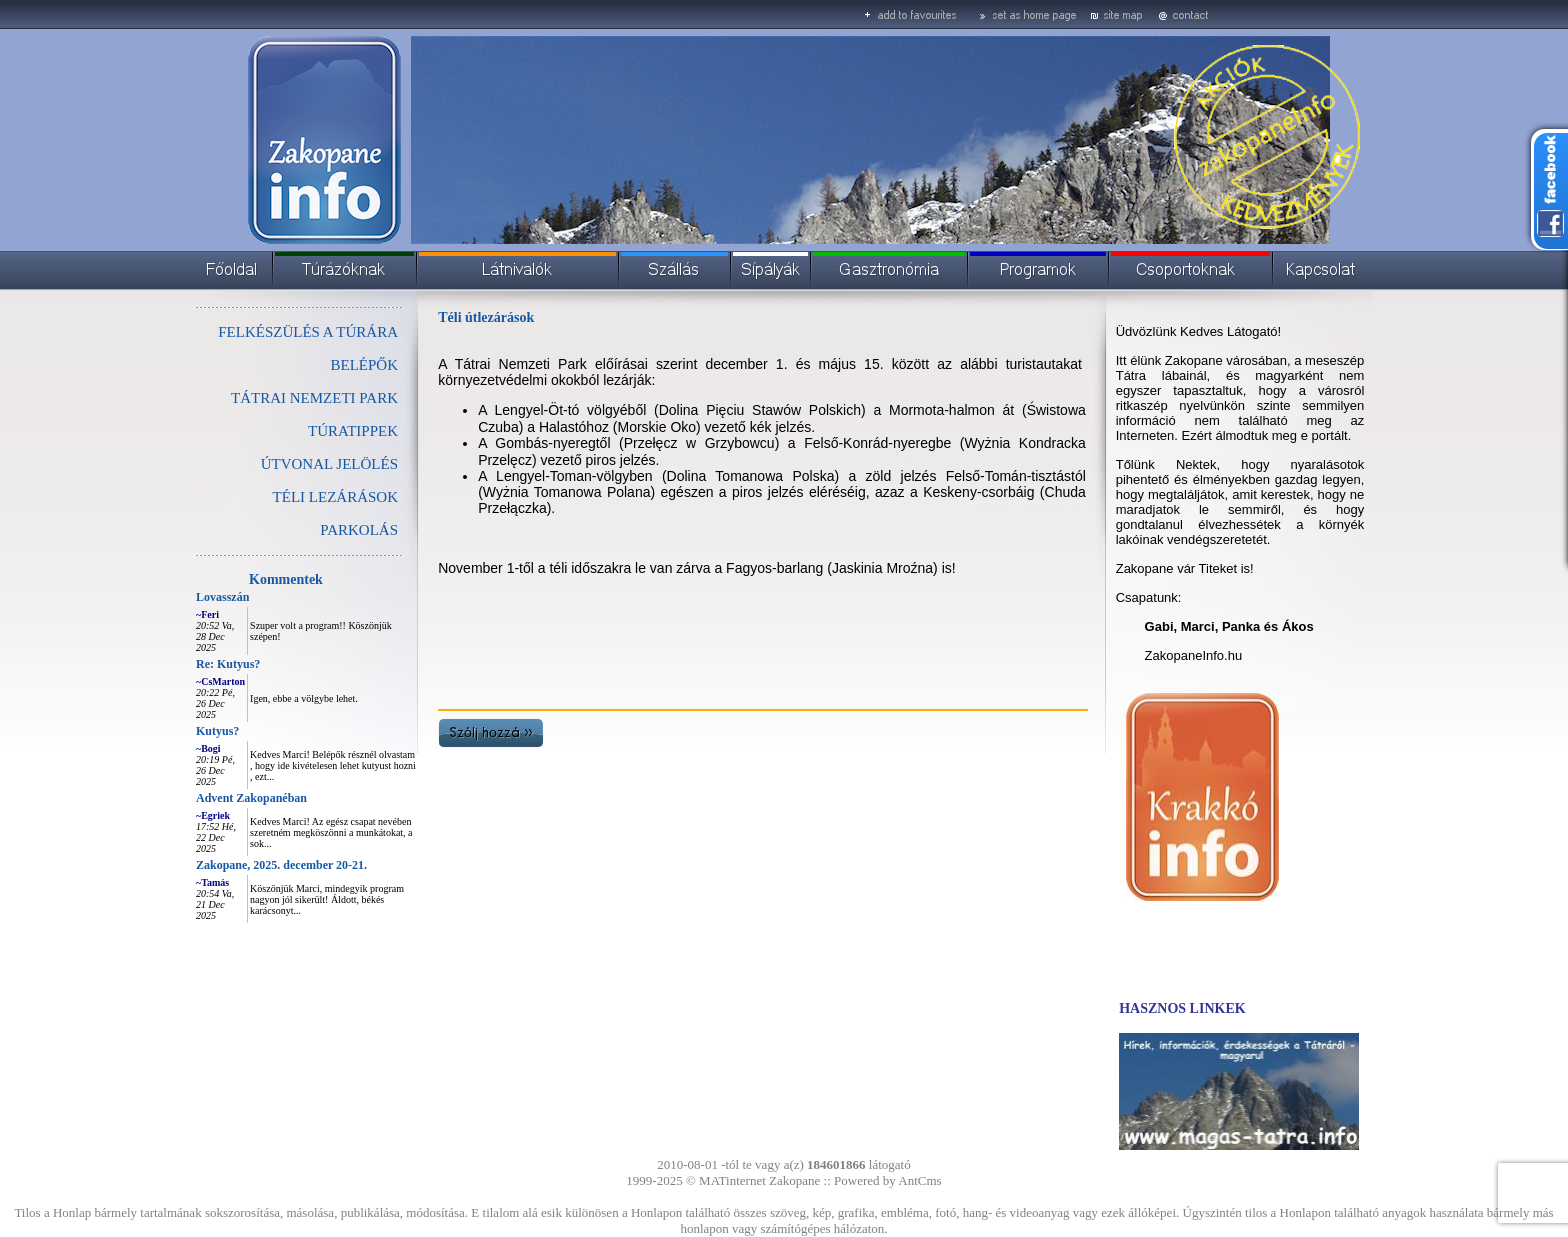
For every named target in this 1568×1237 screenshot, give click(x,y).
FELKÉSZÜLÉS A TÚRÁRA (308, 332)
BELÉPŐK (365, 365)
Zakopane (794, 1180)
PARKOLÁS (359, 530)
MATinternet (732, 1180)
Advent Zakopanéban (251, 798)
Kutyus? (217, 731)
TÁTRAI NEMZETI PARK (314, 398)
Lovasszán (222, 597)
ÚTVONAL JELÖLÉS (329, 464)
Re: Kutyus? (228, 664)
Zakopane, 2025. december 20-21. (281, 865)
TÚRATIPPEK (353, 431)
